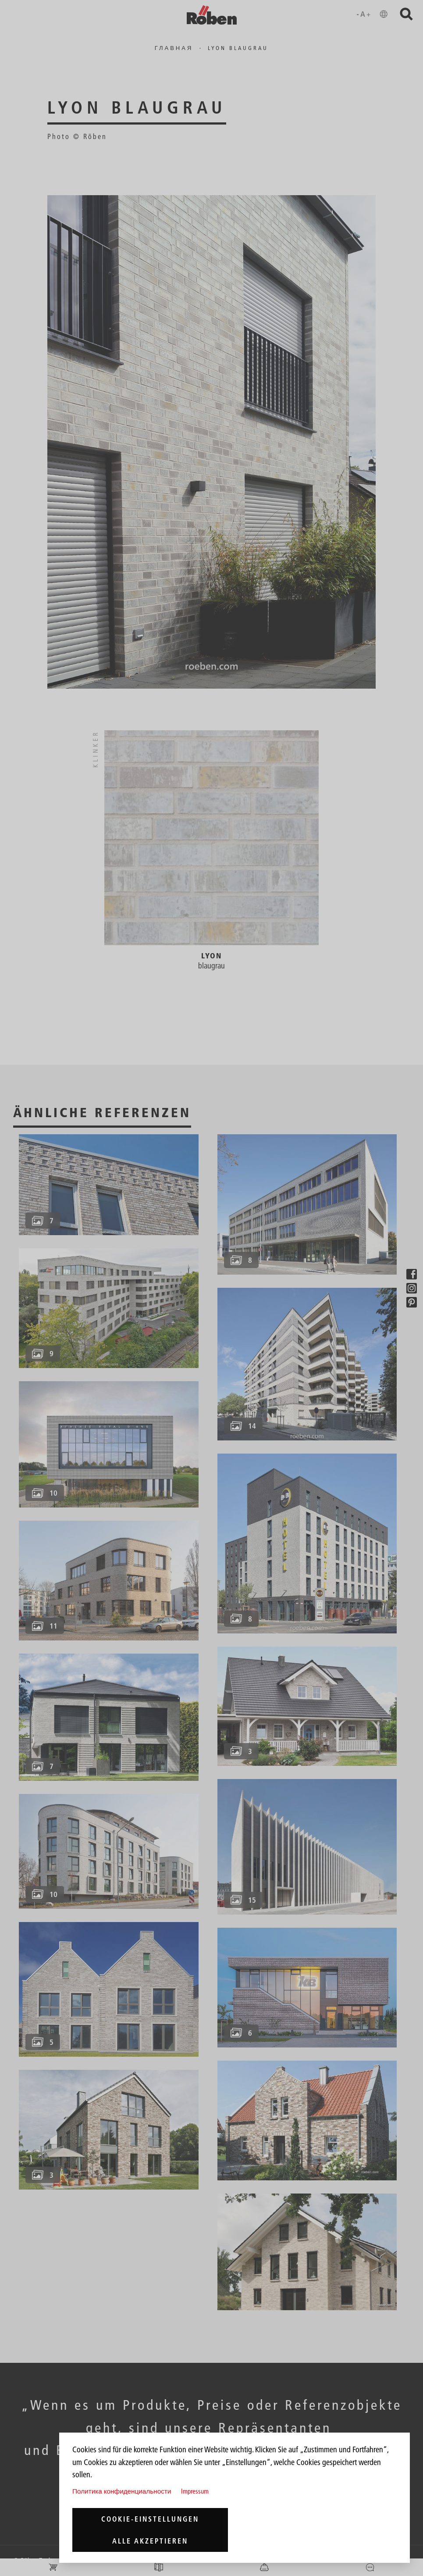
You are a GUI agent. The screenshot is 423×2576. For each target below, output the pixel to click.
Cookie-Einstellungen (150, 2519)
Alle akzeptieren (150, 2541)
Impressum (195, 2491)
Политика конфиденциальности (121, 2491)
